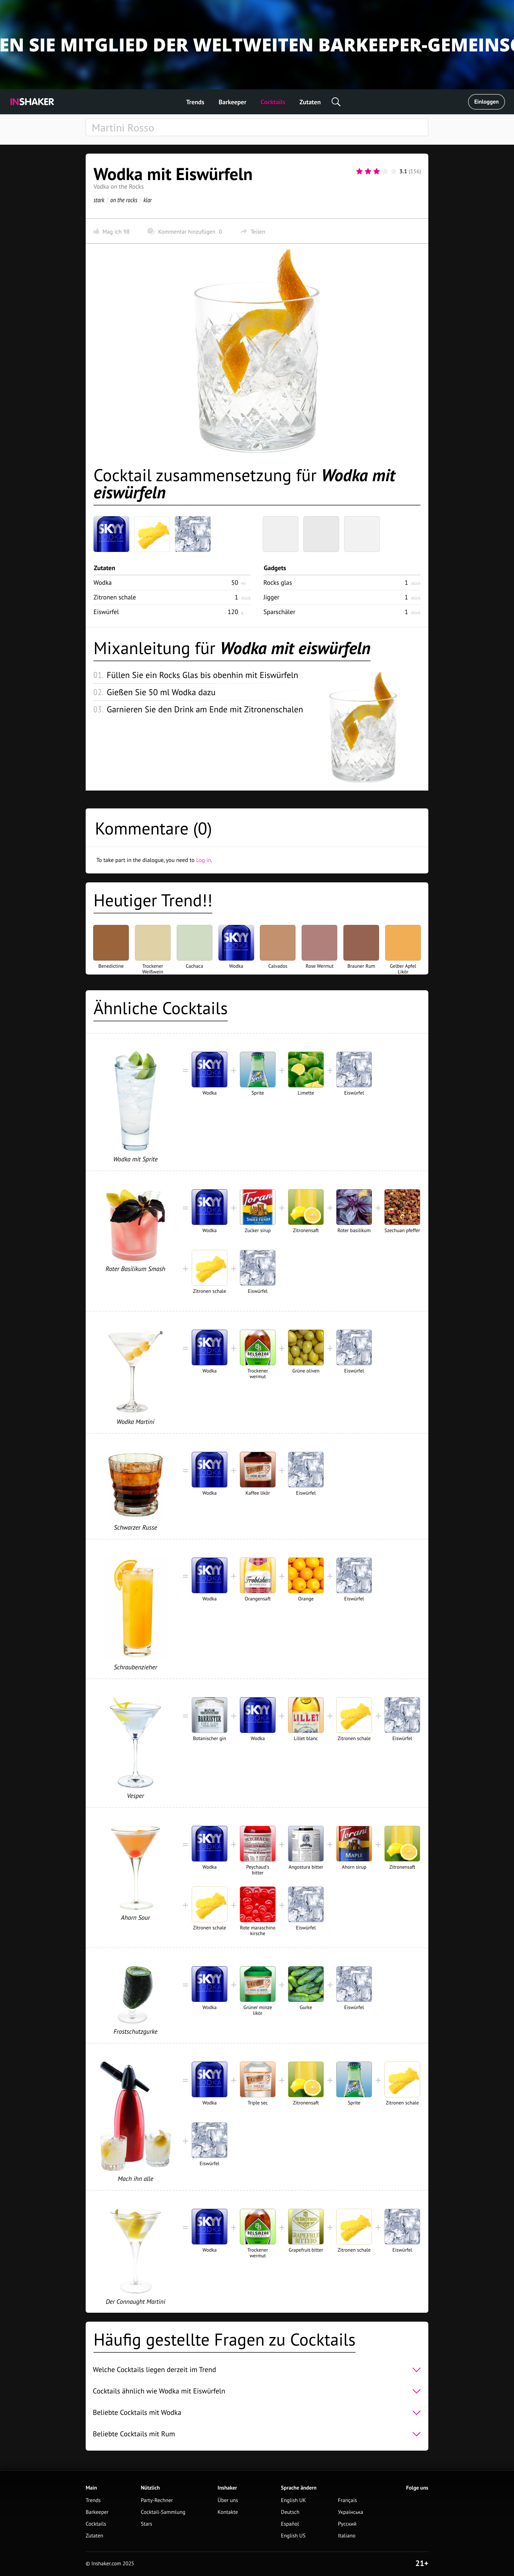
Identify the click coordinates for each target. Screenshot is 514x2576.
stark (99, 200)
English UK (293, 2500)
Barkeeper (232, 102)
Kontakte (228, 2512)
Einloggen (486, 101)
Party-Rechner (157, 2500)
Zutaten (310, 102)
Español (290, 2524)
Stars (146, 2524)
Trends (195, 102)
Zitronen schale (115, 597)
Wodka (103, 582)
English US (293, 2535)
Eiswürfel (106, 612)
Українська (350, 2512)
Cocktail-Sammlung (163, 2512)
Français (347, 2500)
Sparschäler (279, 612)
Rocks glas (277, 582)
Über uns (228, 2500)
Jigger (271, 597)
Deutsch (290, 2512)
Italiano (347, 2535)
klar (147, 200)
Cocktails (273, 102)
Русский (347, 2524)
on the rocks (123, 200)
